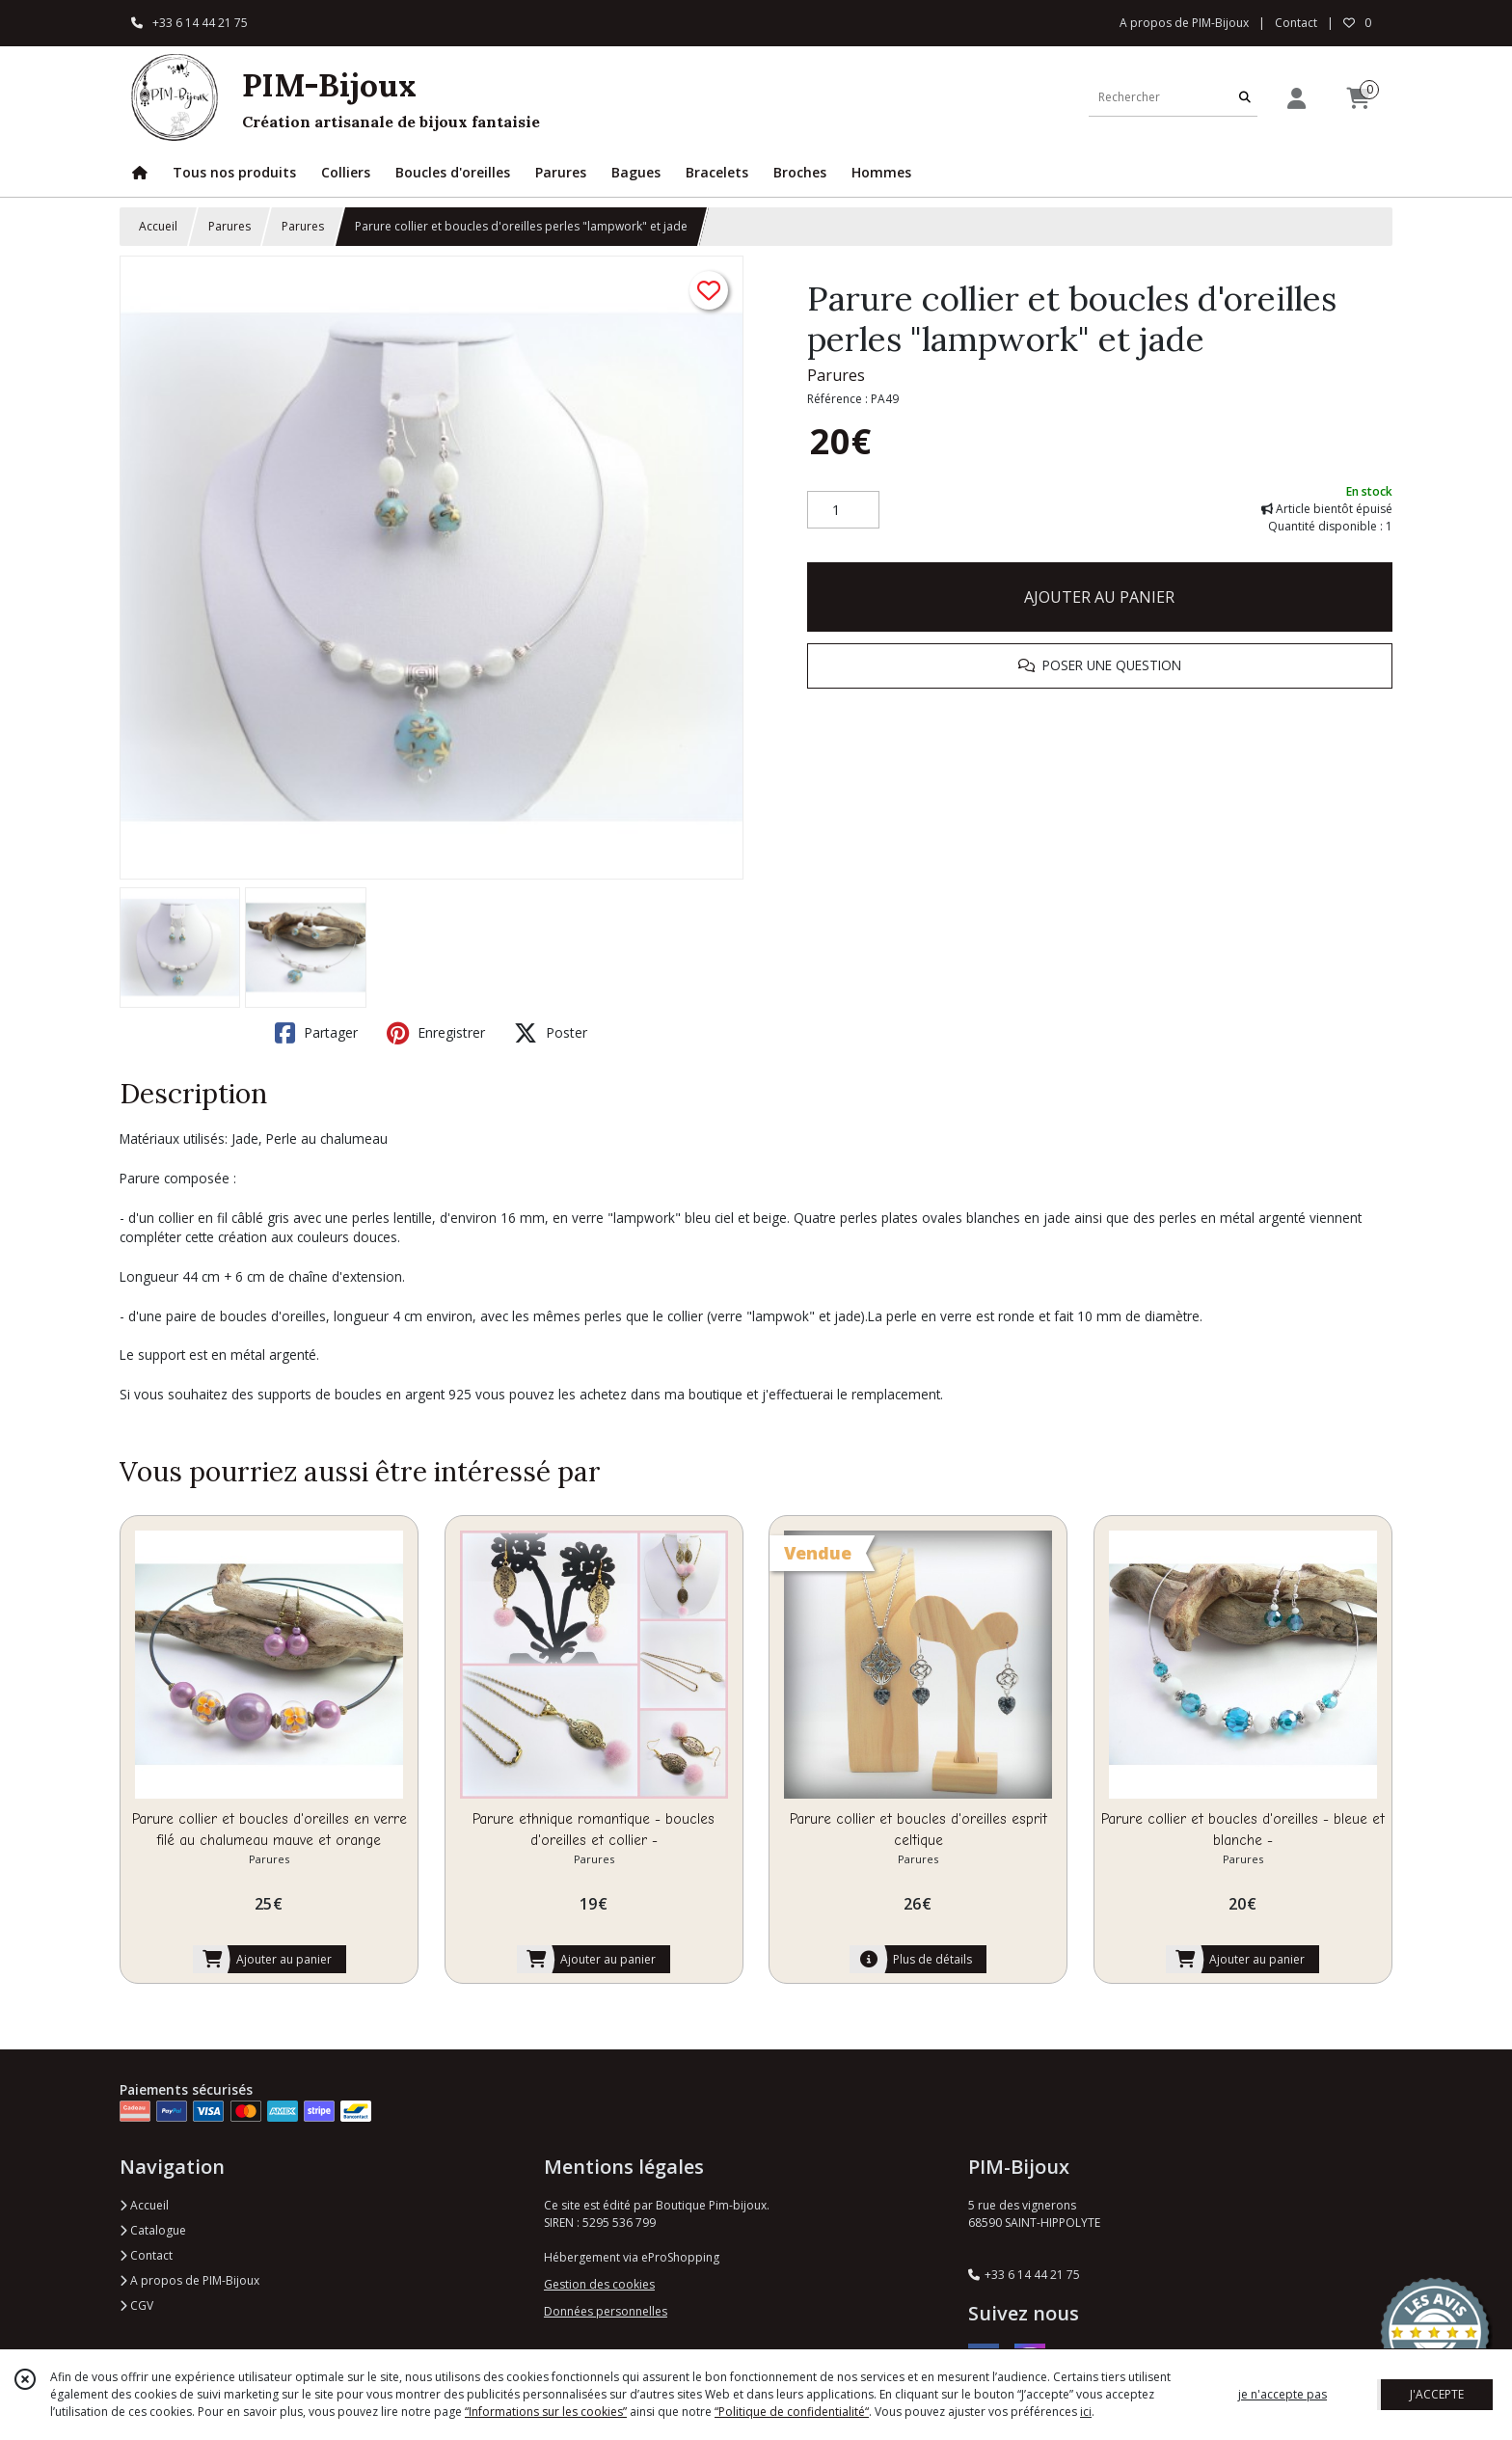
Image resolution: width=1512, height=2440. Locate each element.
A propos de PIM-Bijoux (189, 2280)
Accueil (158, 226)
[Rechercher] (1244, 97)
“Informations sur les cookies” (546, 2411)
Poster (550, 1032)
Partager (316, 1032)
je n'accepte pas (1282, 2394)
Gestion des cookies (599, 2284)
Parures (229, 226)
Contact (1296, 22)
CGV (136, 2305)
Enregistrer (436, 1032)
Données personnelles (605, 2311)
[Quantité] (843, 510)
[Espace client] (1296, 98)
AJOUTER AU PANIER (1099, 597)
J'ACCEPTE (1437, 2394)
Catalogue (153, 2230)
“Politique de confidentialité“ (792, 2411)
